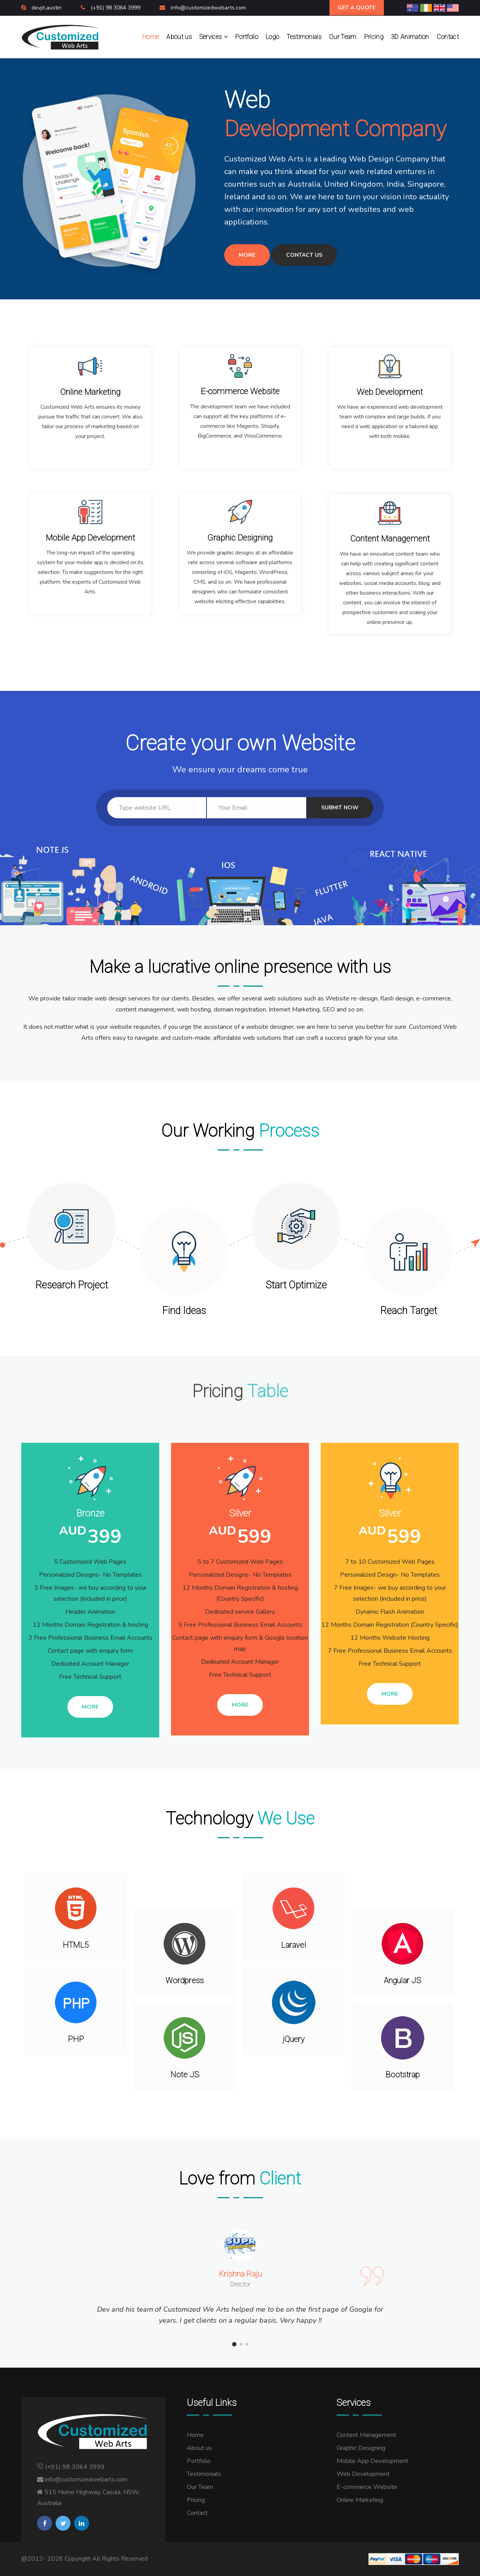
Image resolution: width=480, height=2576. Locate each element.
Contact (448, 37)
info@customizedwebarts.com (208, 7)
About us (179, 37)
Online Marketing (360, 2500)
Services (213, 37)
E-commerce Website (367, 2487)
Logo (272, 37)
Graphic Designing (361, 2448)
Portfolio (246, 37)
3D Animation (410, 37)
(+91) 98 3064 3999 (116, 7)
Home (150, 37)
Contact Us (304, 255)
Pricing (373, 37)
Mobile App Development (372, 2461)
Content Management (366, 2435)
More (247, 255)
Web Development (363, 2474)
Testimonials (304, 37)
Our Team (343, 37)
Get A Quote (357, 7)
